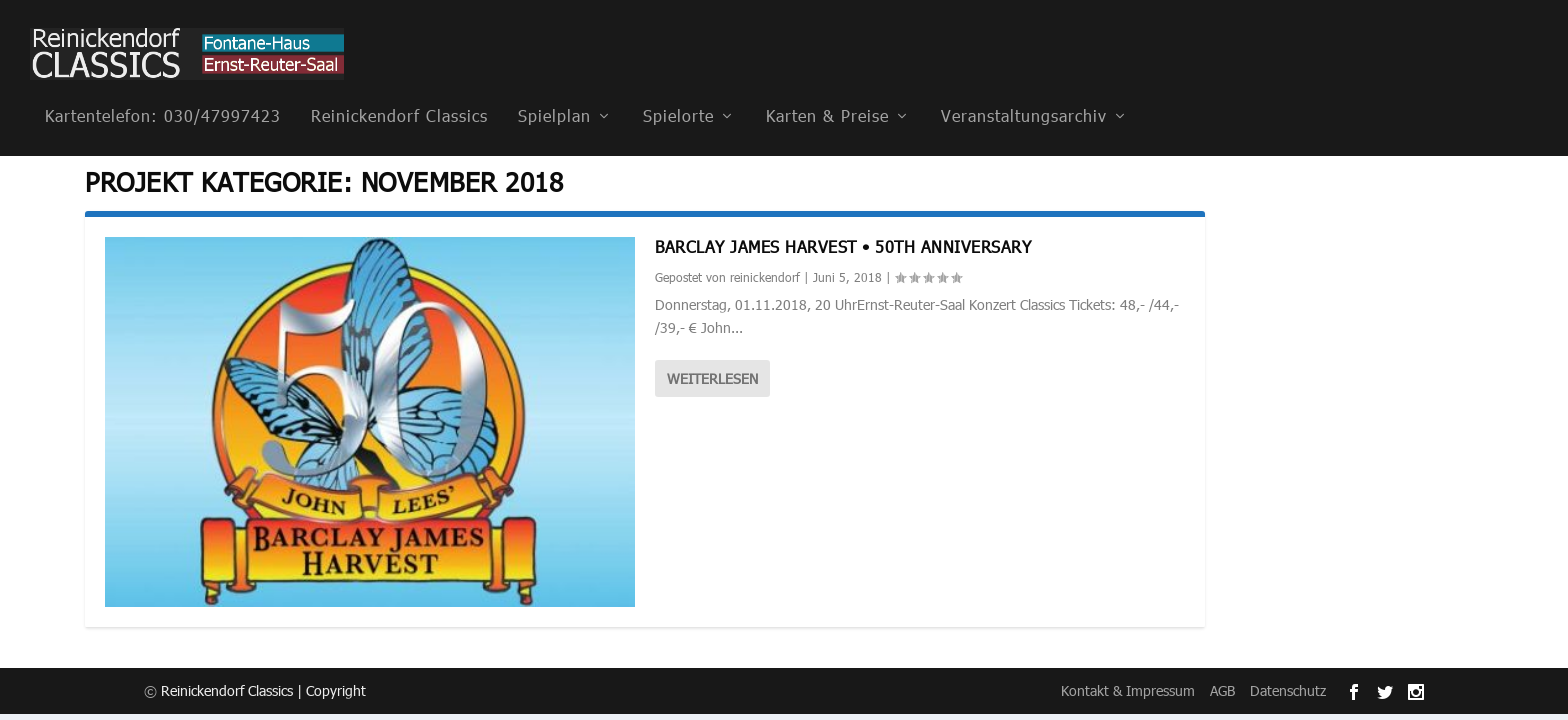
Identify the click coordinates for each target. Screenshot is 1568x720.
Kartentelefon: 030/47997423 (163, 88)
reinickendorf (765, 276)
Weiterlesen (712, 377)
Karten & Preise (827, 88)
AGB (1222, 689)
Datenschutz (1288, 689)
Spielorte (678, 88)
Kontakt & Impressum (1128, 689)
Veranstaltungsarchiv (1024, 88)
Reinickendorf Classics (399, 88)
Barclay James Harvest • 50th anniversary (843, 244)
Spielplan (554, 88)
